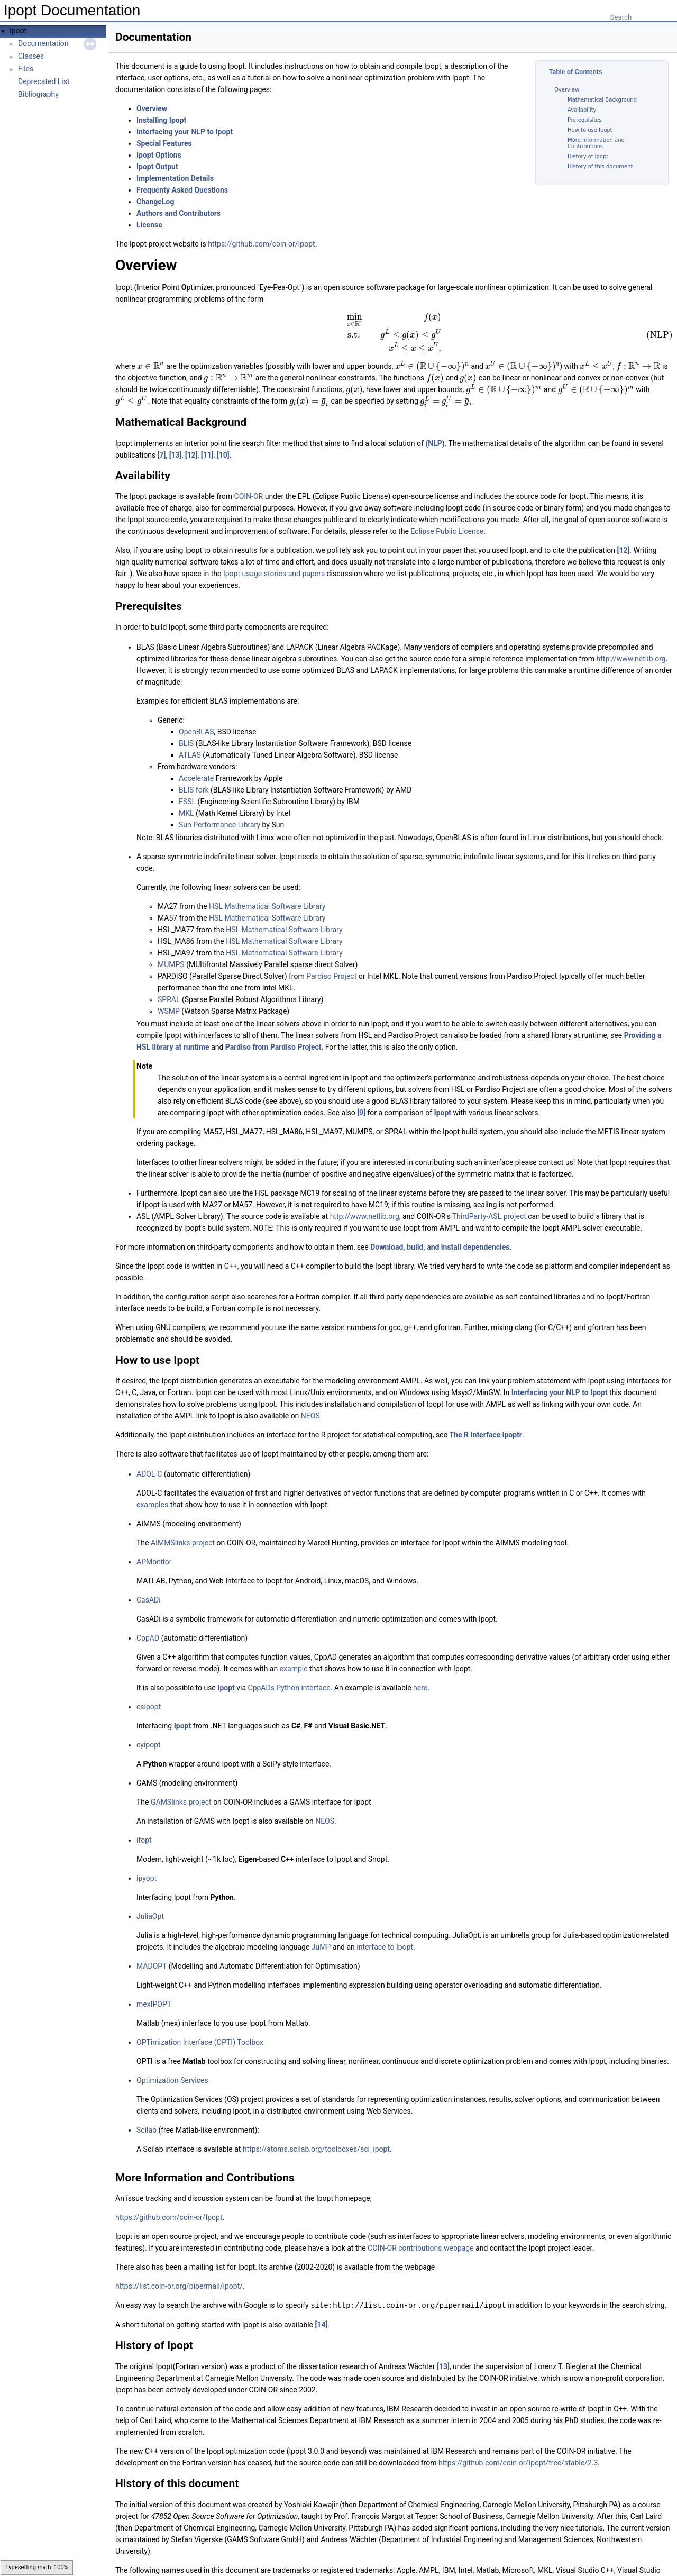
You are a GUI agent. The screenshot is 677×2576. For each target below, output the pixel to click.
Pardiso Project (331, 958)
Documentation (43, 43)
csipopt (148, 1689)
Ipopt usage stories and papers (274, 555)
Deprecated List (44, 81)
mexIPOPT (153, 1986)
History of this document (600, 166)
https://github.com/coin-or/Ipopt (261, 244)
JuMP (321, 1929)
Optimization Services (172, 2062)
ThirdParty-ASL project (489, 1198)
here (420, 1669)
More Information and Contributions (596, 143)
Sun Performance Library (219, 807)
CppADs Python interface (289, 1669)
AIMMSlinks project (183, 1525)
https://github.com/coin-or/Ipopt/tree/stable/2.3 (518, 2444)
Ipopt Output (157, 166)
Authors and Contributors (178, 213)
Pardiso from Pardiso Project (273, 1029)
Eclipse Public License (446, 513)
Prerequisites (585, 120)
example (294, 1650)
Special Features (164, 143)
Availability (582, 110)
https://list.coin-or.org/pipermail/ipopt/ (179, 2268)
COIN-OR (248, 478)
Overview (566, 90)
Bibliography (38, 94)
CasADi (148, 1582)
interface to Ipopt (384, 1929)
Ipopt (18, 30)
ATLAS (190, 737)
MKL (186, 795)
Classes (31, 56)
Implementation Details (175, 178)
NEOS (310, 1398)
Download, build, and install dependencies (439, 1229)
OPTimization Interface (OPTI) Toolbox (199, 2024)
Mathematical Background (602, 100)
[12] (191, 436)
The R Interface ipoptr (485, 1417)
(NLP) (434, 425)
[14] (321, 2306)
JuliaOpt (150, 1898)
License (149, 225)
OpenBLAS (196, 713)
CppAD (147, 1620)
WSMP (169, 993)
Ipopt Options (158, 155)
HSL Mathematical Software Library (267, 888)
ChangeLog (155, 201)
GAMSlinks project (181, 1784)
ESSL (187, 783)
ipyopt (146, 1860)
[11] (207, 436)
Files (25, 69)
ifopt (144, 1822)
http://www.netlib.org (631, 640)
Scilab (146, 2112)
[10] (223, 436)
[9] (361, 1094)
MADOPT (151, 1948)
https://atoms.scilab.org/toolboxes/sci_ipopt (316, 2131)
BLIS (186, 725)
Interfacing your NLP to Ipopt (184, 132)
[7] (162, 436)
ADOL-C (149, 1456)
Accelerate (196, 760)
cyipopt (148, 1727)
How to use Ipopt (590, 130)
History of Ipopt (588, 156)
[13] (175, 436)
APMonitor (153, 1544)
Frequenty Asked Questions (182, 190)
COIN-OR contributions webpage (420, 2230)
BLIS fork (194, 772)
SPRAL (169, 981)
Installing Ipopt (161, 120)
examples (152, 1486)
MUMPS (171, 946)
